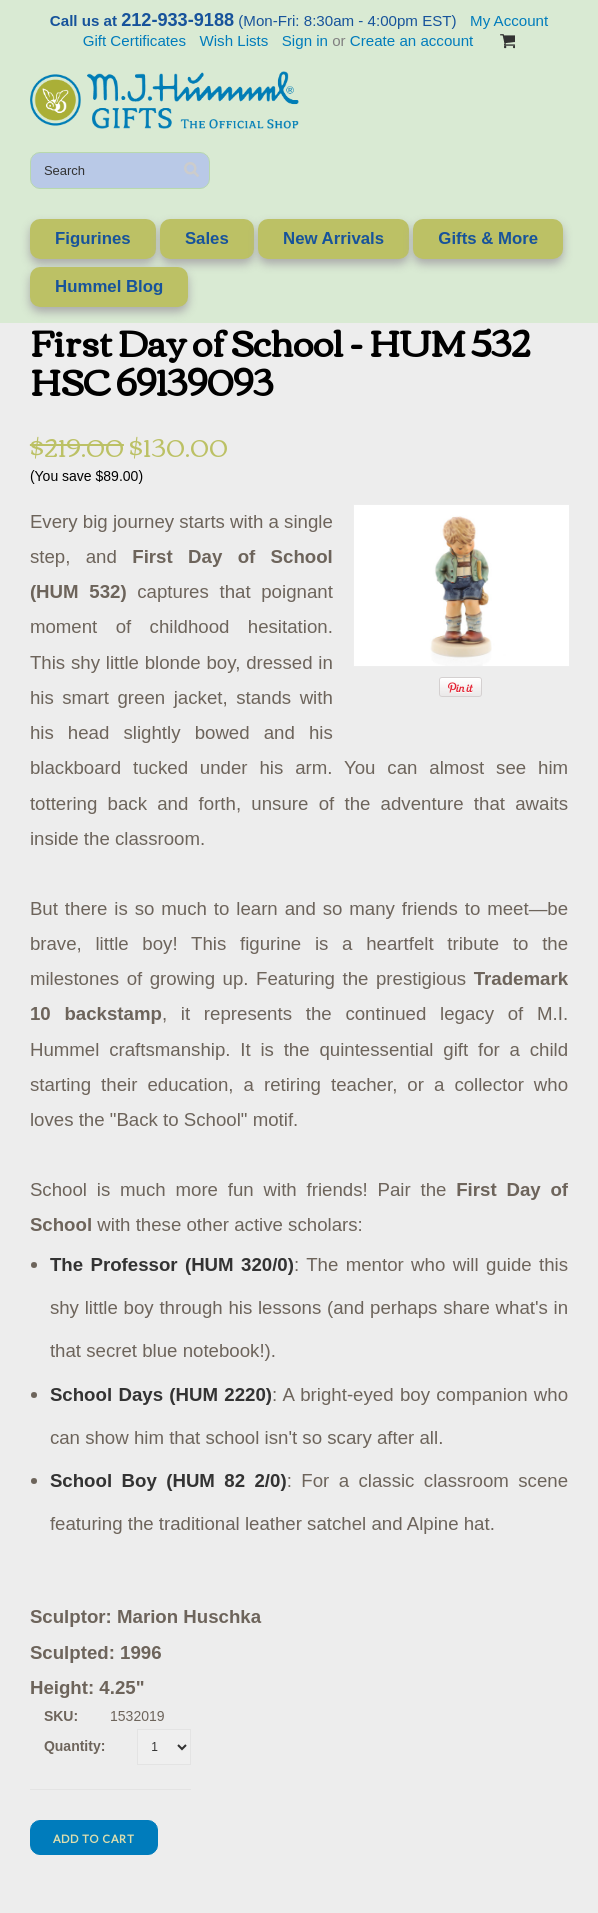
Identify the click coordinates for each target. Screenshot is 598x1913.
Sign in (305, 40)
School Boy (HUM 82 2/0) (168, 1480)
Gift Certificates (134, 40)
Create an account (411, 40)
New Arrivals (333, 238)
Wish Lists (233, 40)
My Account (509, 20)
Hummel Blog (109, 286)
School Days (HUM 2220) (161, 1394)
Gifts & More (488, 238)
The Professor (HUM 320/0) (172, 1264)
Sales (207, 238)
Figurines (93, 238)
